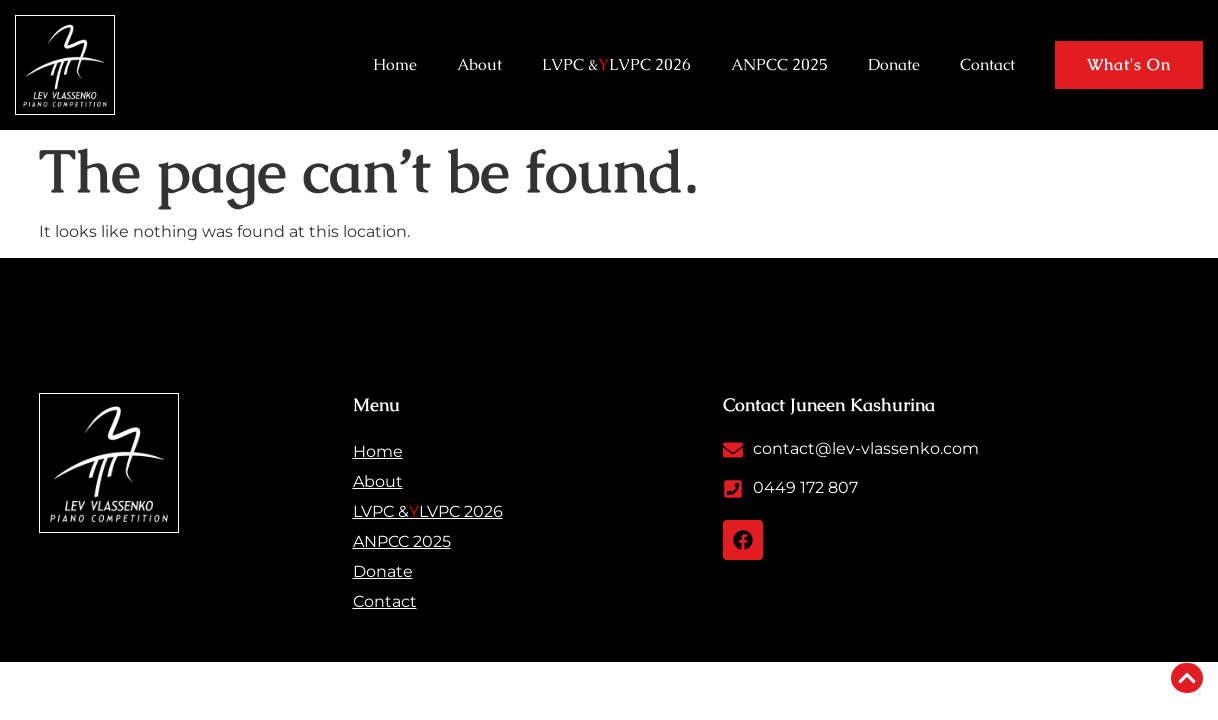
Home (395, 64)
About (479, 64)
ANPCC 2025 (779, 64)
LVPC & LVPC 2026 (616, 64)
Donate (894, 64)
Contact (987, 64)
